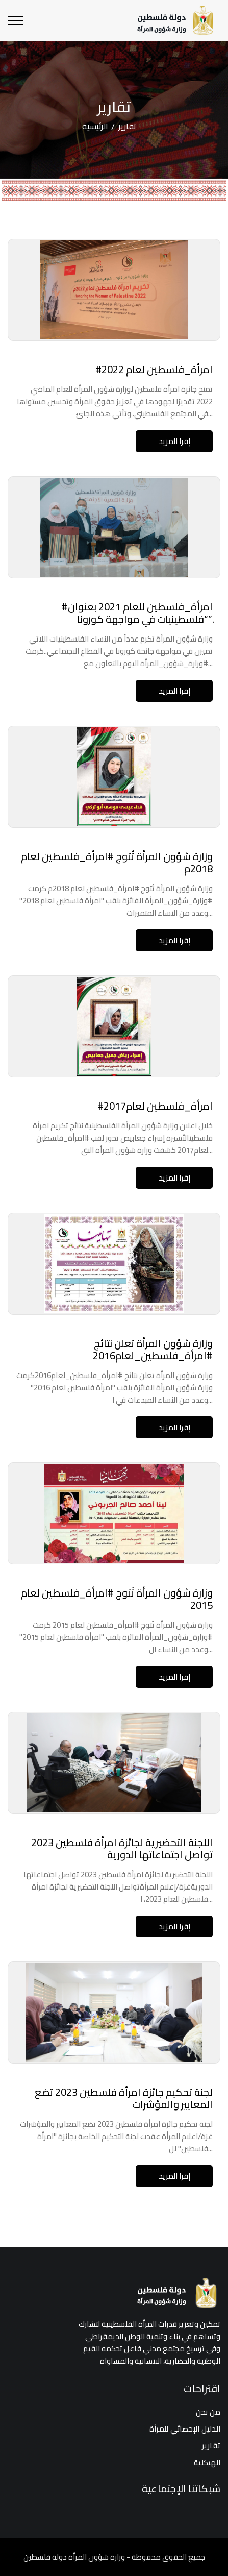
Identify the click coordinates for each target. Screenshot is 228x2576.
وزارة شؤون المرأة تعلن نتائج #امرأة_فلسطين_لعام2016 (153, 1349)
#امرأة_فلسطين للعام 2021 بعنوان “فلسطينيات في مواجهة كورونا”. (137, 612)
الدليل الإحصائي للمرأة (184, 2428)
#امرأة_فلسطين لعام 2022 (154, 369)
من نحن (208, 2412)
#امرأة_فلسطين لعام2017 (155, 1105)
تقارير (211, 2445)
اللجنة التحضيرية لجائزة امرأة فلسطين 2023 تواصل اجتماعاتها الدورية (122, 1848)
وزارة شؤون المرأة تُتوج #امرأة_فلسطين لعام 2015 (117, 1598)
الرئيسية (95, 126)
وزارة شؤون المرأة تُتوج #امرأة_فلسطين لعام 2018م (117, 862)
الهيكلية (207, 2462)
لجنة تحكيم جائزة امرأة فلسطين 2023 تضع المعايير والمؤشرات (124, 2098)
